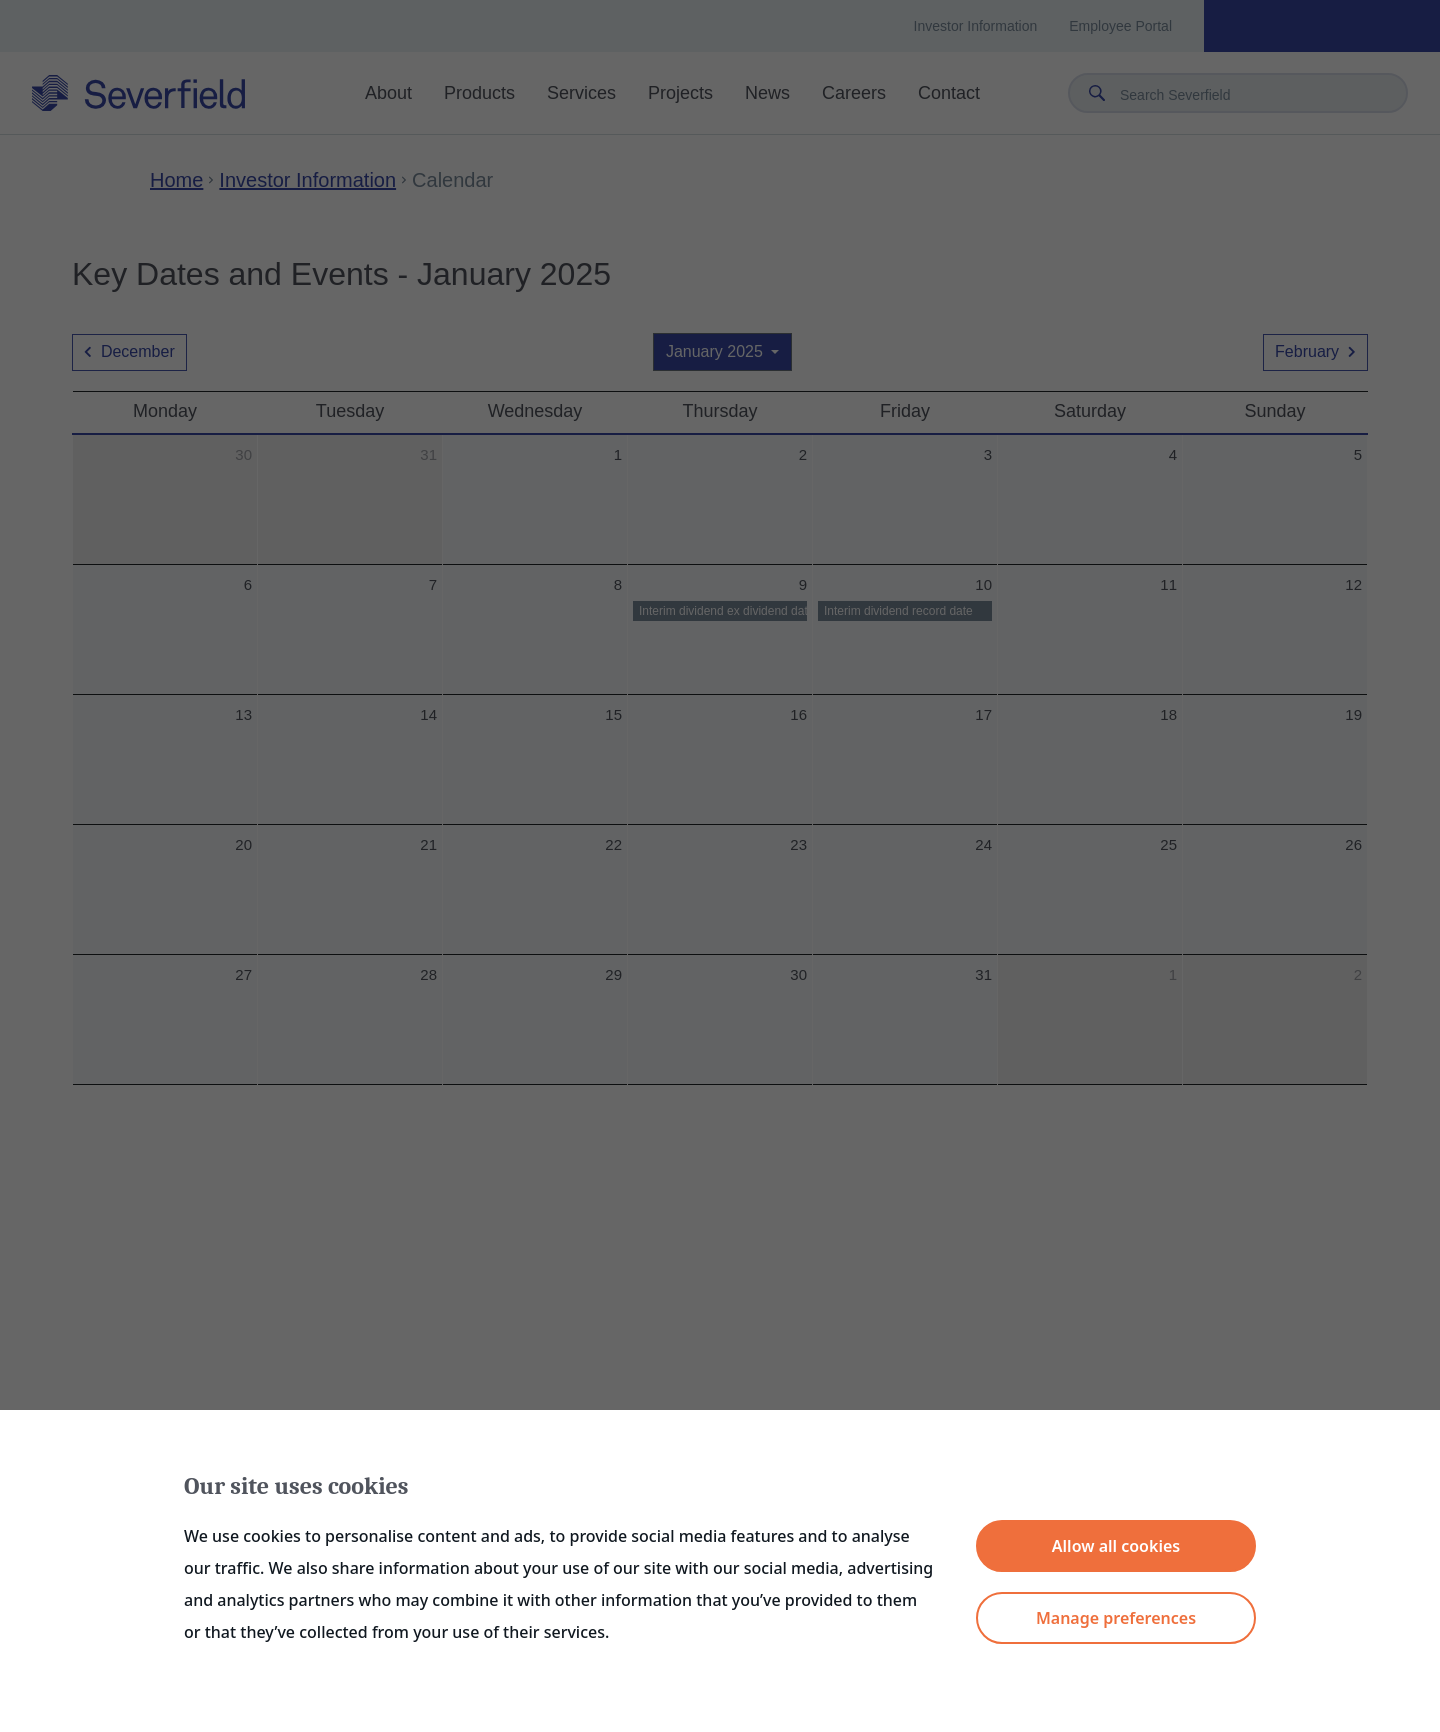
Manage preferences (1116, 1618)
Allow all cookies (1116, 1546)
